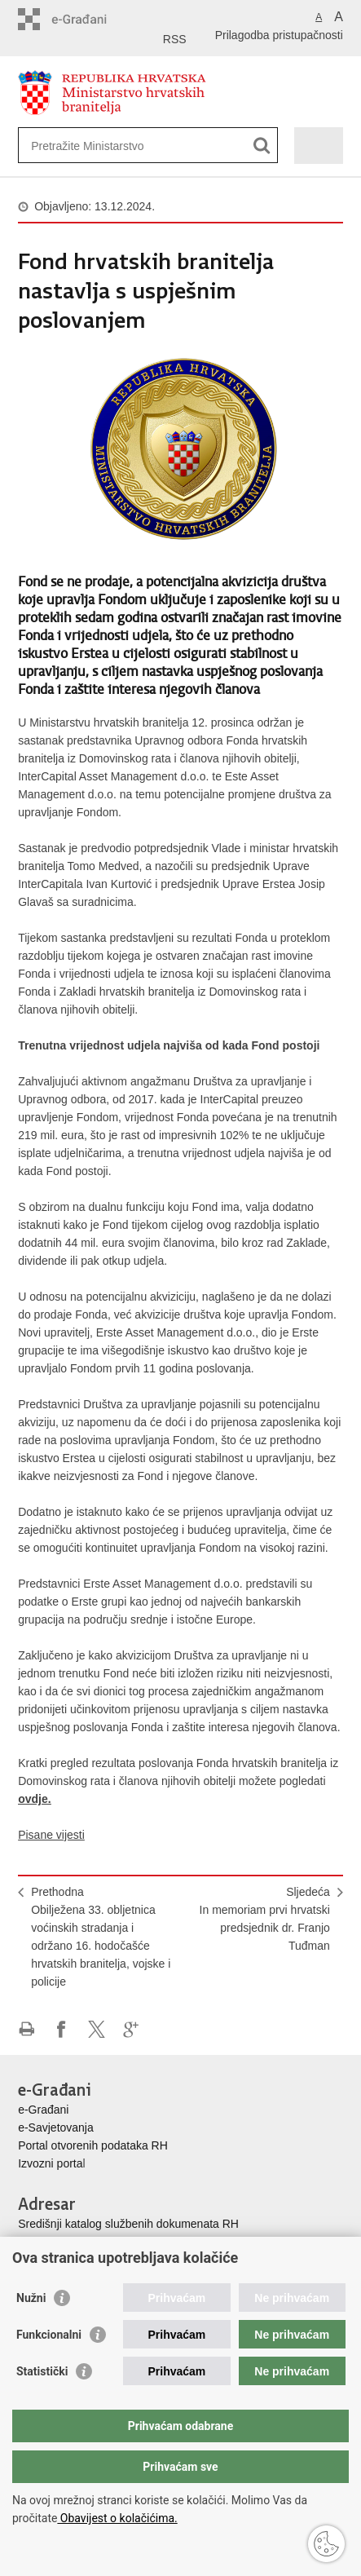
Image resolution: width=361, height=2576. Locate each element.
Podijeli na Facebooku (61, 2029)
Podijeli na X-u (96, 2029)
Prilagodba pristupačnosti (279, 35)
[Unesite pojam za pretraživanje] (90, 145)
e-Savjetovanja (56, 2127)
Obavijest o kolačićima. (117, 2518)
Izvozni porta (50, 2163)
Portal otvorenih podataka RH (93, 2145)
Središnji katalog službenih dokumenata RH (128, 2223)
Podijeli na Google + (131, 2029)
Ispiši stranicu (26, 2029)
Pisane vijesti (51, 1834)
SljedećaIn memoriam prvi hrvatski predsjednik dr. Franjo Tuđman (265, 1918)
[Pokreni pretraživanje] (262, 145)
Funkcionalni (48, 2334)
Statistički (42, 2371)
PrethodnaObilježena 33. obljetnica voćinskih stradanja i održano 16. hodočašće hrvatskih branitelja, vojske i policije (100, 1936)
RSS (175, 39)
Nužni (31, 2297)
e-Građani (43, 2109)
